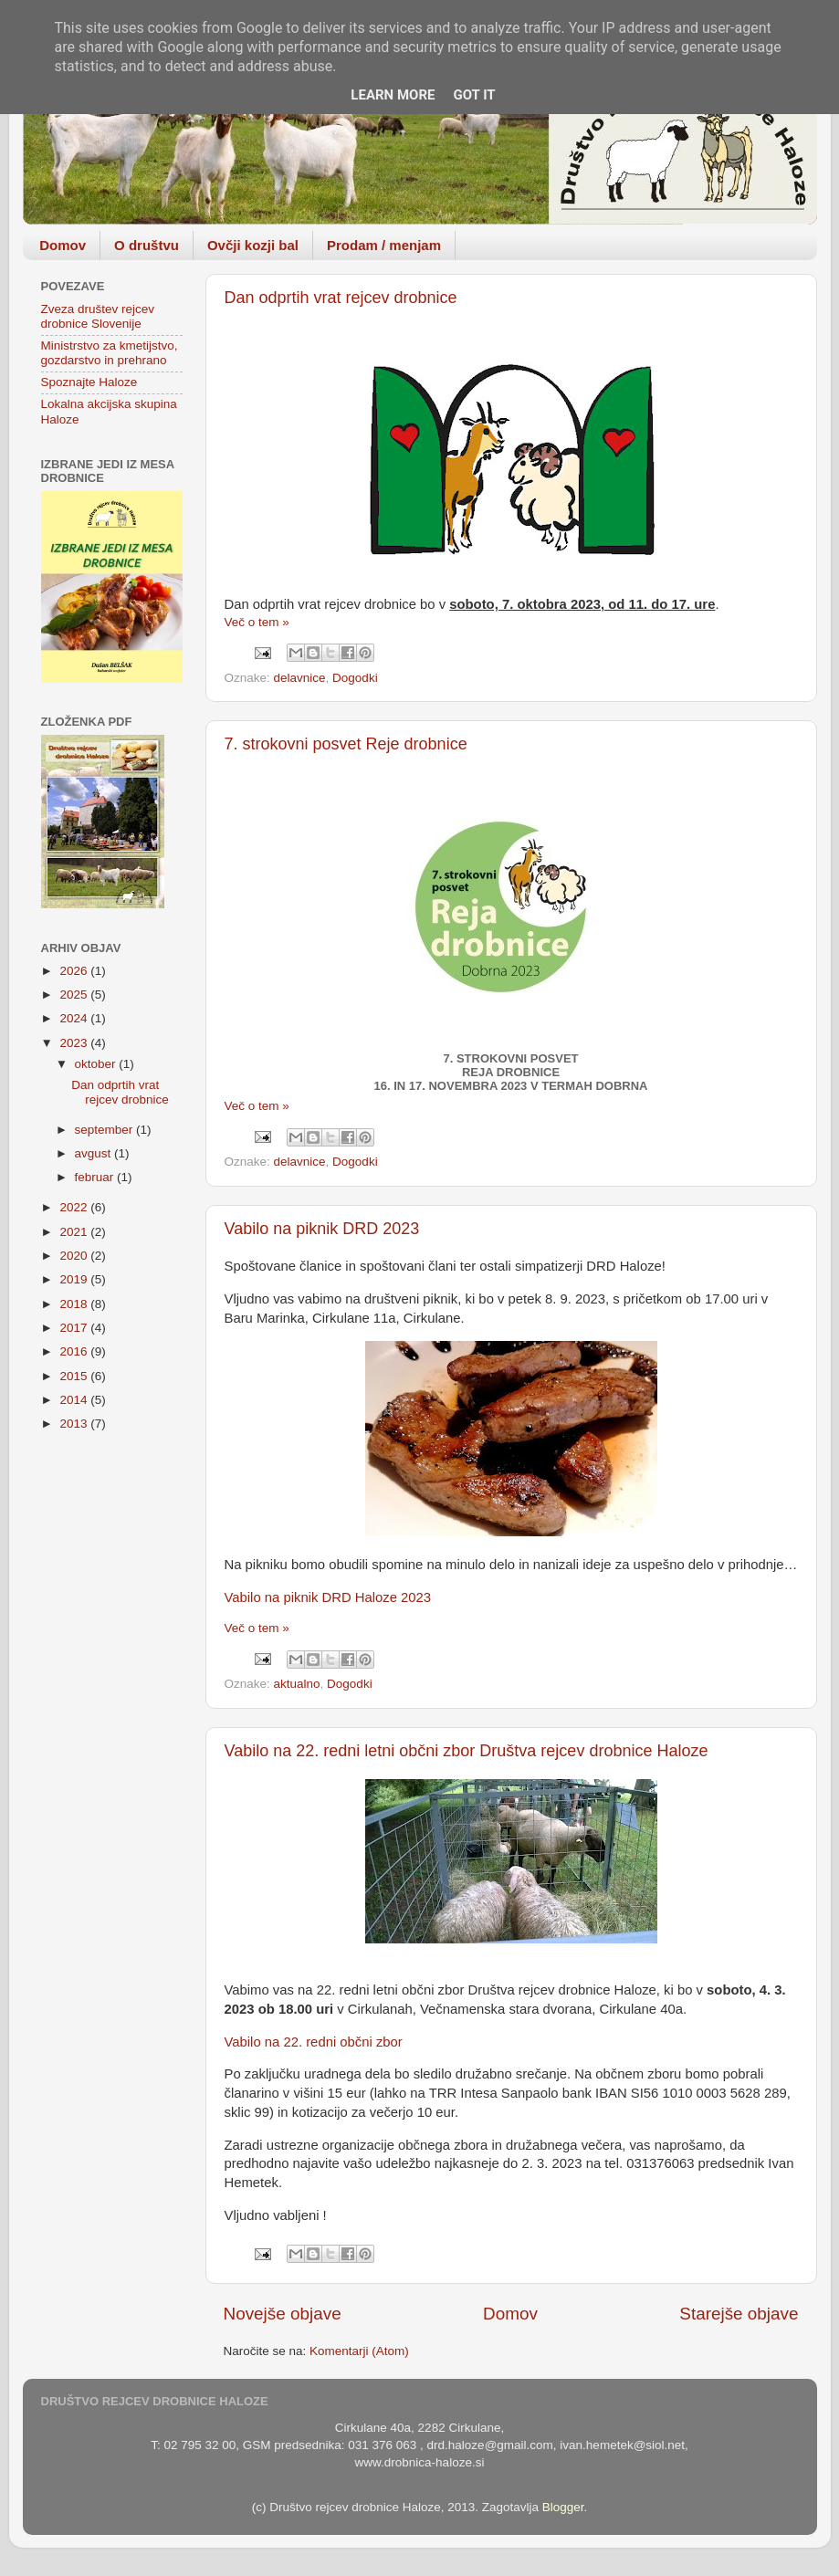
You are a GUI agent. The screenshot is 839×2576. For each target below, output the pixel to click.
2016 (74, 1351)
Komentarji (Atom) (359, 2351)
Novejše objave (282, 2313)
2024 (74, 1018)
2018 (74, 1304)
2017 (74, 1328)
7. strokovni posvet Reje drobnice (346, 744)
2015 (74, 1376)
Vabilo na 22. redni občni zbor (314, 2042)
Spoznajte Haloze (89, 382)
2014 (74, 1400)
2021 (74, 1232)
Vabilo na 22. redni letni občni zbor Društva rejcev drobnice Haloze (466, 1751)
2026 (74, 971)
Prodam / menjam (384, 245)
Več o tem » (257, 622)
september (106, 1129)
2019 (74, 1279)
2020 (74, 1255)
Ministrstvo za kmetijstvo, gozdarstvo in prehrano (109, 353)
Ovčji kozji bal (253, 245)
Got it (474, 95)
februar (96, 1177)
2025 (74, 994)
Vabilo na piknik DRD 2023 (322, 1229)
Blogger (563, 2507)
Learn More (393, 95)
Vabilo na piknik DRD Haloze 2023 (328, 1597)
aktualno (297, 1684)
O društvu (146, 245)
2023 (74, 1043)
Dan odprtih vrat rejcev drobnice (341, 297)
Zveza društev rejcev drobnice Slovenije (98, 316)
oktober (97, 1064)
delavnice (300, 678)
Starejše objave (738, 2313)
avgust (95, 1153)
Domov (62, 245)
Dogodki (355, 678)
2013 (74, 1423)
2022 (74, 1207)
